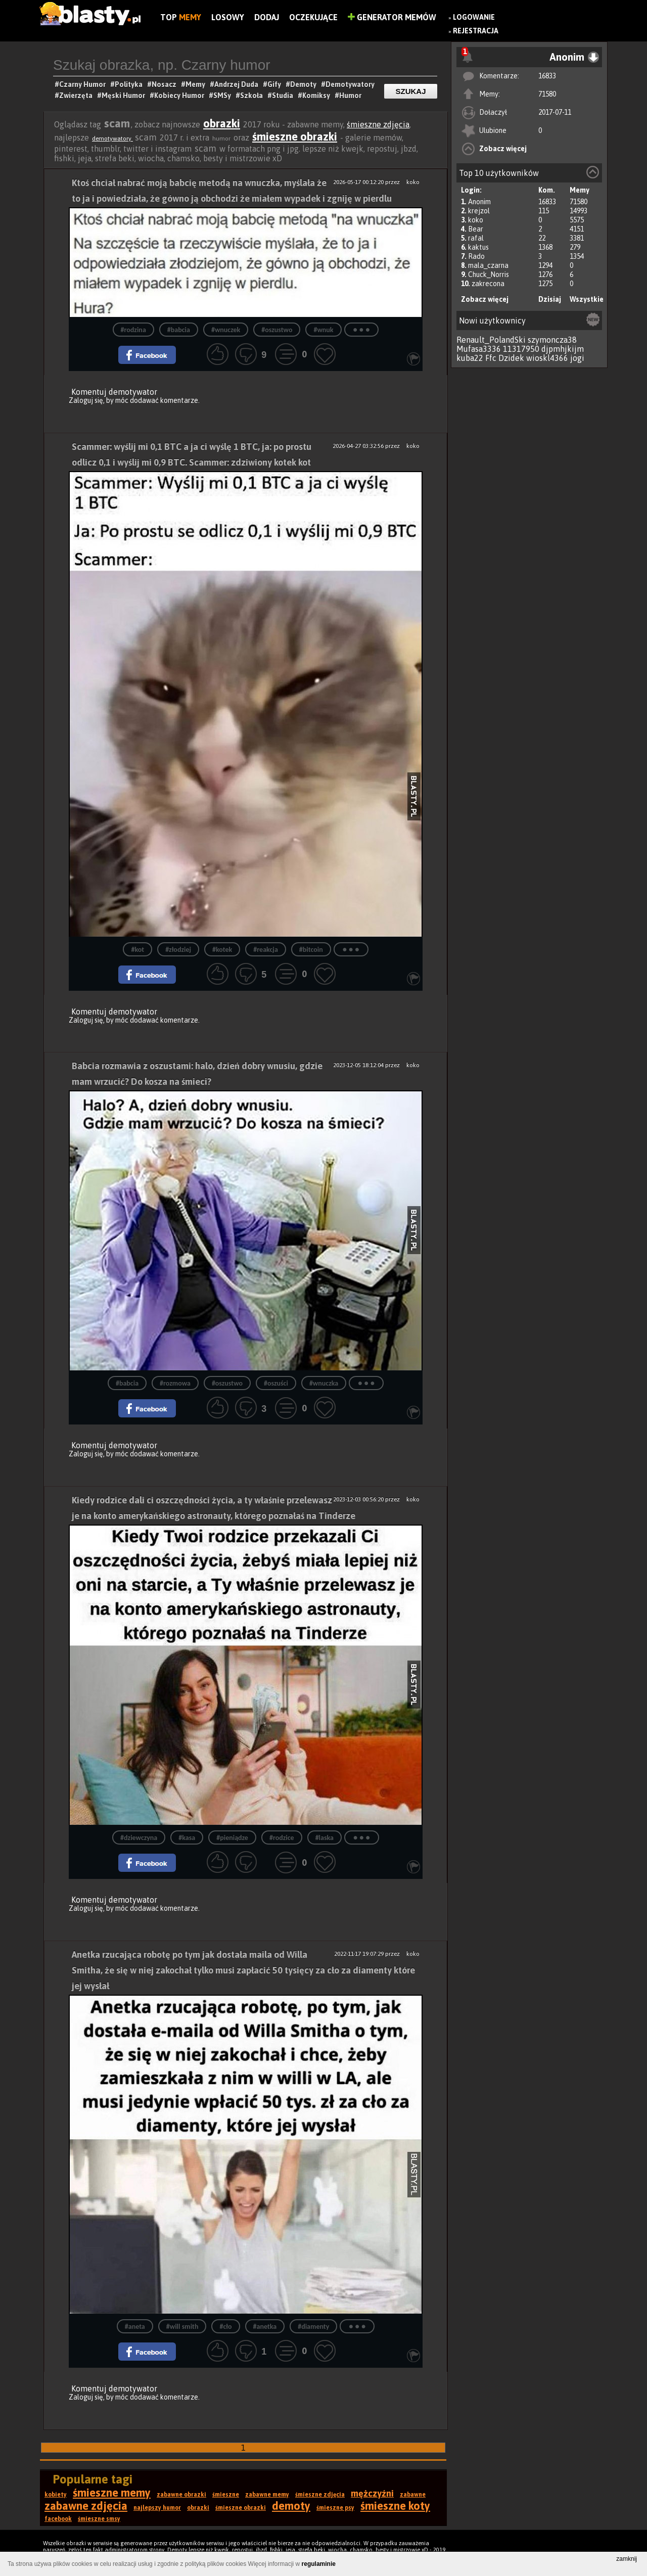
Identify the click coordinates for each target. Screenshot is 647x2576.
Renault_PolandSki (491, 339)
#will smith (182, 2326)
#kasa (186, 1837)
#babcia (178, 330)
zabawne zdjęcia (85, 2505)
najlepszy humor (157, 2507)
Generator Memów (392, 17)
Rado (476, 256)
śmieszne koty (395, 2505)
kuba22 (469, 357)
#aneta (135, 2326)
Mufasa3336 (478, 348)
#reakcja (265, 949)
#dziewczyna (138, 1837)
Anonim (479, 202)
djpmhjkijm (562, 348)
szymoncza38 (552, 339)
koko (475, 220)
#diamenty (313, 2326)
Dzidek (511, 357)
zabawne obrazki (181, 2494)
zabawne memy (267, 2494)
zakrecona (488, 284)
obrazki (221, 123)
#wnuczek (225, 330)
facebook (58, 2518)
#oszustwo (276, 330)
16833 (547, 76)
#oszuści (276, 1383)
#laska (324, 1837)
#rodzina (133, 330)
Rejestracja (475, 31)
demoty (291, 2505)
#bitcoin (311, 949)
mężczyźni (372, 2493)
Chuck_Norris (488, 274)
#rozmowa (175, 1383)
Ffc (490, 357)
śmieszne (225, 2494)
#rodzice (281, 1837)
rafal (476, 238)
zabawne (413, 2494)
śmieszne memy (112, 2492)
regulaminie (319, 2563)
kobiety (55, 2494)
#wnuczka (323, 1383)
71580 (547, 94)
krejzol (479, 211)
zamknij (626, 2558)
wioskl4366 (547, 357)
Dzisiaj (549, 299)
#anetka (265, 2326)
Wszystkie (587, 299)
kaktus (478, 247)
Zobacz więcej (503, 149)
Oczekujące (313, 17)
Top (180, 17)
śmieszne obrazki (294, 136)
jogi (577, 357)
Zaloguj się (86, 400)
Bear (475, 229)
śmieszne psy (335, 2507)
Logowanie (474, 17)
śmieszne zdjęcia (378, 124)
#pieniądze (232, 1837)
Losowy (227, 17)
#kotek (222, 949)
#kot (137, 949)
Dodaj (266, 17)
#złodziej (178, 949)
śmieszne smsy (99, 2518)
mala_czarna (488, 265)
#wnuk (323, 330)
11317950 (521, 348)
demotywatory (112, 138)
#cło (225, 2326)
